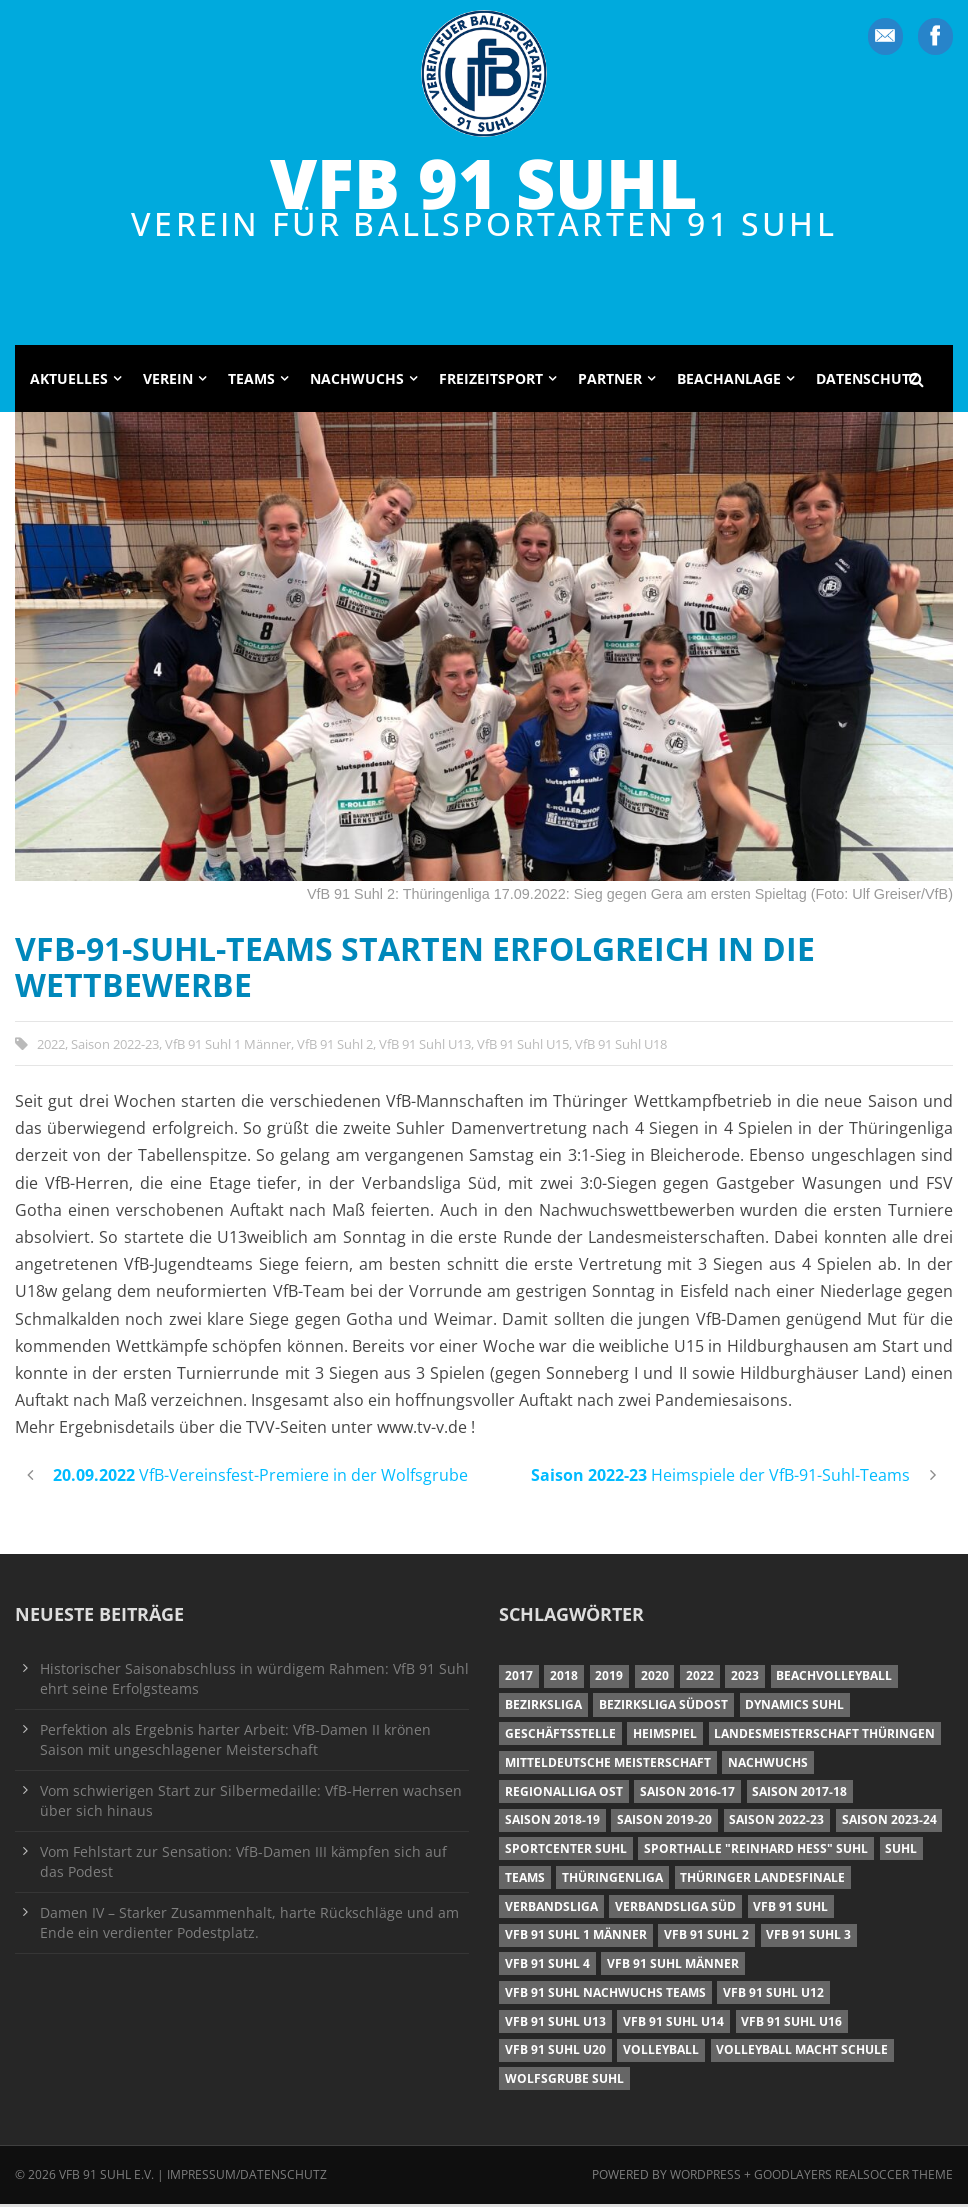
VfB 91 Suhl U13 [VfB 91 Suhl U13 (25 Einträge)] (555, 2024)
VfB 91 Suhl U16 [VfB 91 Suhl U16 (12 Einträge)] (791, 2024)
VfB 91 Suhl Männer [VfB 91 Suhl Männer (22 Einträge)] (673, 1967)
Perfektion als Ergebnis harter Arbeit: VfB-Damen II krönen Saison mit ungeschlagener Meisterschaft (235, 1742)
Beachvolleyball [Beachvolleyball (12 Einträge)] (834, 1679)
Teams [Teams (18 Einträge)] (525, 1880)
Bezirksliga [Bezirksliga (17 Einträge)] (543, 1708)
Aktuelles (69, 381)
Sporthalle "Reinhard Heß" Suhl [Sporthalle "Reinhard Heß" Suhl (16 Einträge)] (756, 1852)
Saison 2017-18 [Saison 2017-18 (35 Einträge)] (799, 1794)
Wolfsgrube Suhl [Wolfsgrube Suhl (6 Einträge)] (564, 2082)
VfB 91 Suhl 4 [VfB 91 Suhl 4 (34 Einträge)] (547, 1967)
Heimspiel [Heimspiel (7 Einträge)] (665, 1736)
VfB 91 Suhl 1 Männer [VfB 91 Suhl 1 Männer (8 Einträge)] (576, 1938)
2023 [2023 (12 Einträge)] (745, 1679)
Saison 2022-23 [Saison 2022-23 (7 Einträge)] (776, 1823)
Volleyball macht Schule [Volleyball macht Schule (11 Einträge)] (802, 2053)
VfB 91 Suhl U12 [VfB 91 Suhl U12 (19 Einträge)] (773, 1995)
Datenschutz (867, 381)
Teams (251, 381)
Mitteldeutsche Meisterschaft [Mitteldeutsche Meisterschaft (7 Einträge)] (608, 1765)
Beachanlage (729, 381)
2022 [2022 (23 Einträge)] (700, 1679)
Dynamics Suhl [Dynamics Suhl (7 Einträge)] (794, 1708)
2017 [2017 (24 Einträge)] (519, 1679)
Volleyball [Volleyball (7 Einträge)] (661, 2053)
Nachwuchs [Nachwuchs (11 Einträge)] (768, 1765)
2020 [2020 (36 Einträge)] (655, 1679)
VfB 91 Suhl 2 (335, 1047)
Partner (610, 381)
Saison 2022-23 (115, 1047)
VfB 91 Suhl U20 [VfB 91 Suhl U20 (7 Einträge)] (555, 2053)
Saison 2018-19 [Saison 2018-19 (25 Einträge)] (552, 1823)
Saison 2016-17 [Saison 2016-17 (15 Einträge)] (687, 1794)
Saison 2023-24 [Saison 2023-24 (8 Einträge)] (889, 1823)
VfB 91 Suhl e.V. (106, 2178)
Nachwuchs (357, 381)
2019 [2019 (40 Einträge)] (609, 1679)
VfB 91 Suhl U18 (621, 1047)
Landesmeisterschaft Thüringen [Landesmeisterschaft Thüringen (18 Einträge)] (824, 1736)
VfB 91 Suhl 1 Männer (228, 1047)
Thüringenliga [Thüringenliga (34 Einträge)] (612, 1880)
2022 (51, 1047)
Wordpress (707, 2178)
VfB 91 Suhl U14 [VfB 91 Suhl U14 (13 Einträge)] (673, 2024)
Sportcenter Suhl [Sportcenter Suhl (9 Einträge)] (566, 1852)
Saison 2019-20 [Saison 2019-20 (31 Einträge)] (664, 1823)
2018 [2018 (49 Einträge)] (564, 1679)
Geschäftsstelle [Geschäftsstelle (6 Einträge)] (560, 1736)
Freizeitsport (491, 381)
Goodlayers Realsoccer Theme (853, 2178)
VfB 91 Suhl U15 (523, 1047)
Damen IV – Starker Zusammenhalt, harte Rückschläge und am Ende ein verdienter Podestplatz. (249, 1925)
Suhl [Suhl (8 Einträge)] (901, 1852)
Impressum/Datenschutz (247, 2178)
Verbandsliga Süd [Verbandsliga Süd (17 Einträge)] (675, 1909)
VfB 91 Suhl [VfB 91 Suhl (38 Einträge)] (790, 1909)
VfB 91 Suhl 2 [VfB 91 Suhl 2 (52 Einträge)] (706, 1938)
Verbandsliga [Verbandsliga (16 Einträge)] (551, 1909)
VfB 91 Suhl (484, 184)
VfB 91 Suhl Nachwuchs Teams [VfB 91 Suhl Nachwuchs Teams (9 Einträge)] (605, 1995)
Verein (168, 381)
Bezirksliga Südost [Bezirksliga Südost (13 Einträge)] (663, 1708)
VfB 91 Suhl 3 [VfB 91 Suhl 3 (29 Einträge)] (808, 1938)
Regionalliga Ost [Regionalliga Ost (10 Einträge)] (564, 1794)
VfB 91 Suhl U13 (425, 1047)
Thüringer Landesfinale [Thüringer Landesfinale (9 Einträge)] (762, 1880)
